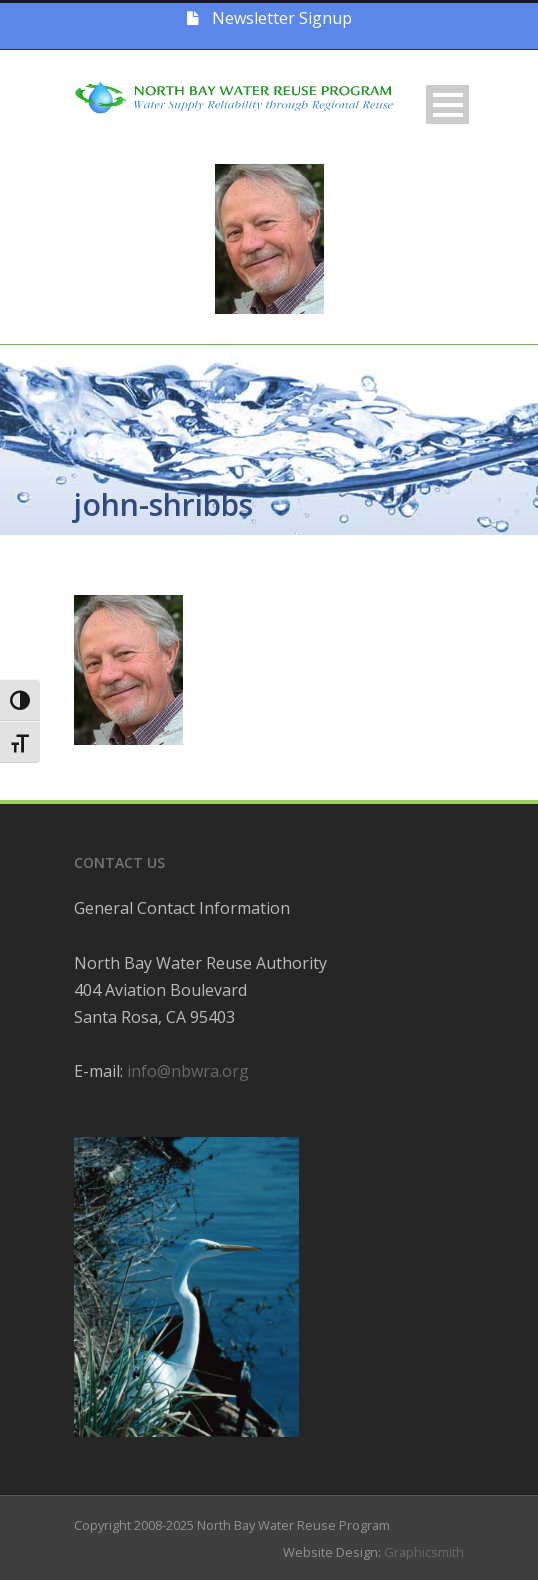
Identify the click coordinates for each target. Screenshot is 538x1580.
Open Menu (447, 104)
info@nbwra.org (188, 1071)
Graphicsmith (424, 1552)
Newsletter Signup (269, 18)
